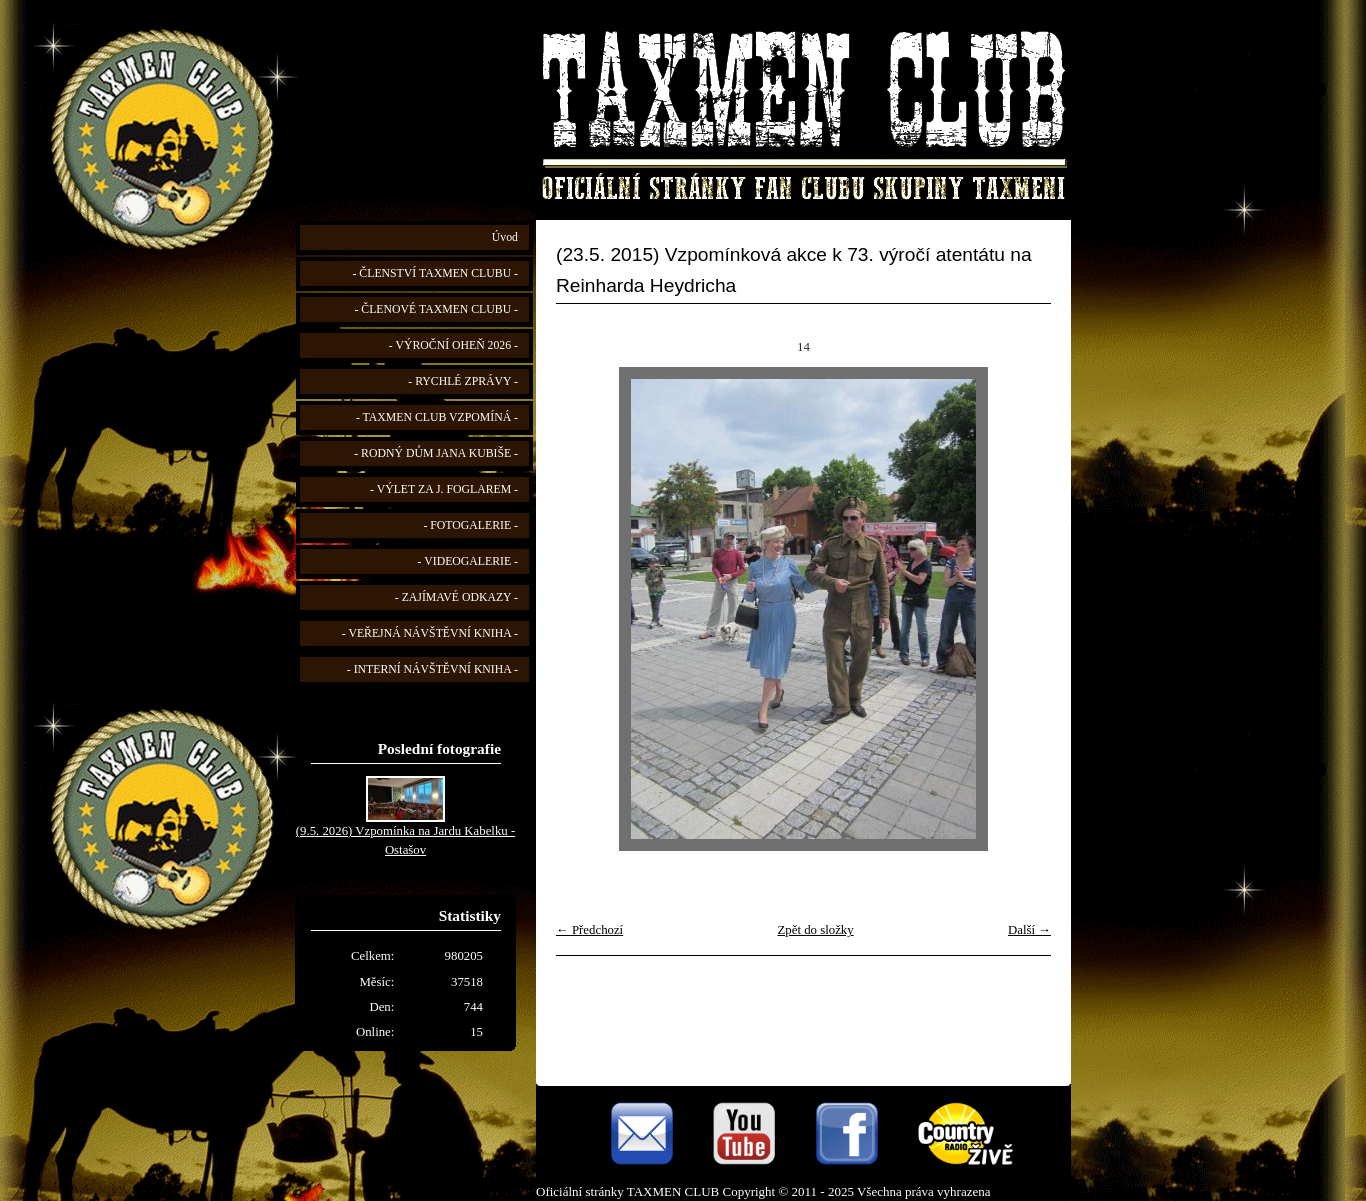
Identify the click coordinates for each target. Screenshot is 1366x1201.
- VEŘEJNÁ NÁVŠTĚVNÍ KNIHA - (430, 633)
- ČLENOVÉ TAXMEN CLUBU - (436, 309)
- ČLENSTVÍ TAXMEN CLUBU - (435, 273)
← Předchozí (589, 930)
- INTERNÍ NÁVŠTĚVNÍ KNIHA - (432, 669)
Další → (1029, 930)
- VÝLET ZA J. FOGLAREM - (444, 489)
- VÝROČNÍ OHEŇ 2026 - (453, 345)
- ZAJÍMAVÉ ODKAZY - (456, 597)
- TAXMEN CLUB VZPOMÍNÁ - (437, 417)
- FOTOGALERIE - (470, 525)
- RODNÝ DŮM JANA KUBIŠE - (436, 453)
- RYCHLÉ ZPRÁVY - (463, 381)
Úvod (505, 237)
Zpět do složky (816, 930)
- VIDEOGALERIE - (468, 561)
